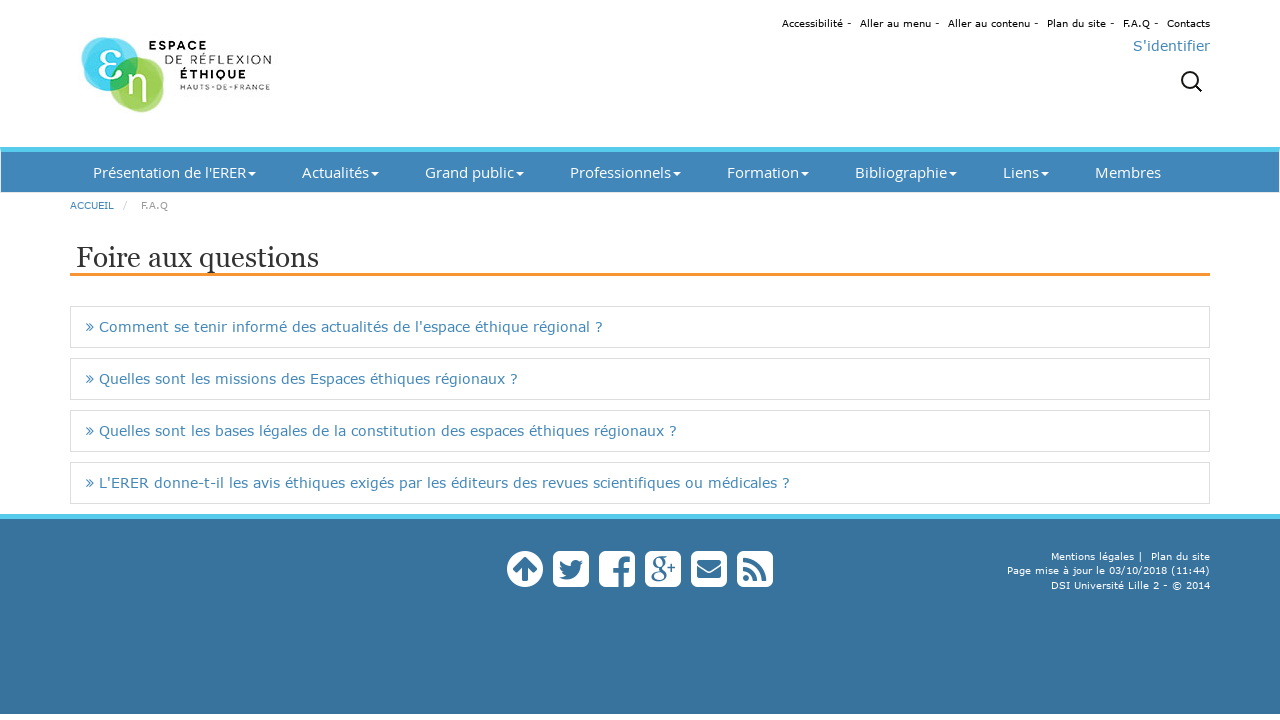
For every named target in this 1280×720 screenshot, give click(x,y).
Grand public (474, 172)
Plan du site (1076, 23)
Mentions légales (1092, 556)
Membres (1128, 172)
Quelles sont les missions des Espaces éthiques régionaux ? (302, 378)
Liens (1026, 172)
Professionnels (625, 172)
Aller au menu (895, 23)
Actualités (340, 172)
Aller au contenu (989, 23)
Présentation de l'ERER (174, 172)
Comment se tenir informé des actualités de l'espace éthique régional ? (344, 326)
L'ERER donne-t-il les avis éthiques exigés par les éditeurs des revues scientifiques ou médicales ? (438, 482)
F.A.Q (1136, 23)
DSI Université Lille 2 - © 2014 (1130, 585)
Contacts (1188, 23)
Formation (768, 172)
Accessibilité (812, 23)
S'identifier (1171, 45)
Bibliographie (906, 172)
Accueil (92, 205)
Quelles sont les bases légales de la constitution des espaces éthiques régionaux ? (381, 430)
